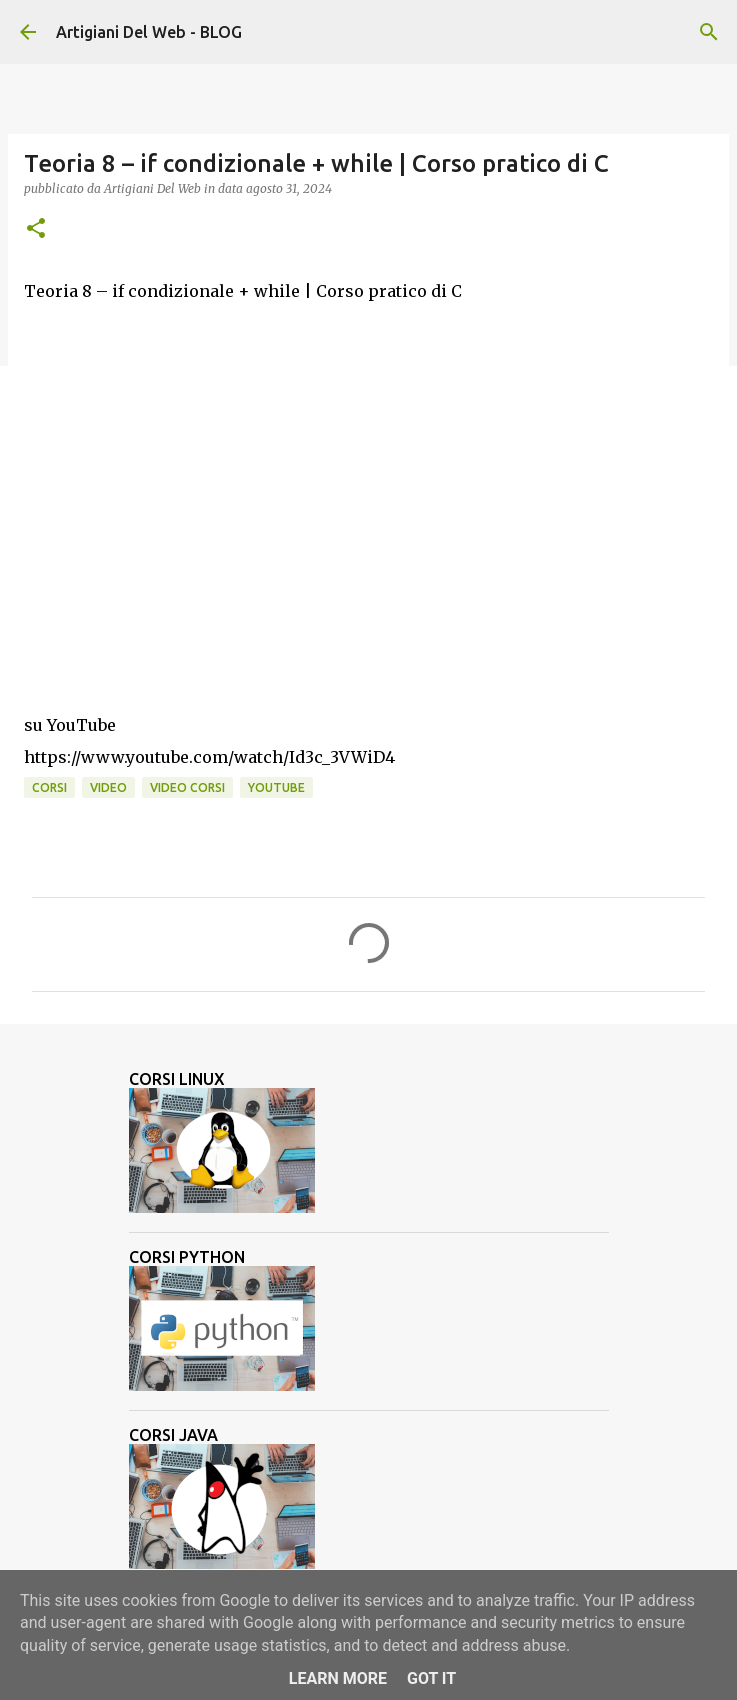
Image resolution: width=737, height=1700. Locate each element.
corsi (49, 787)
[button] (36, 229)
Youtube (276, 787)
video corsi (187, 787)
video (108, 787)
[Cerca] (709, 32)
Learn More (338, 1678)
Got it (431, 1678)
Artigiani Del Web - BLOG (149, 32)
